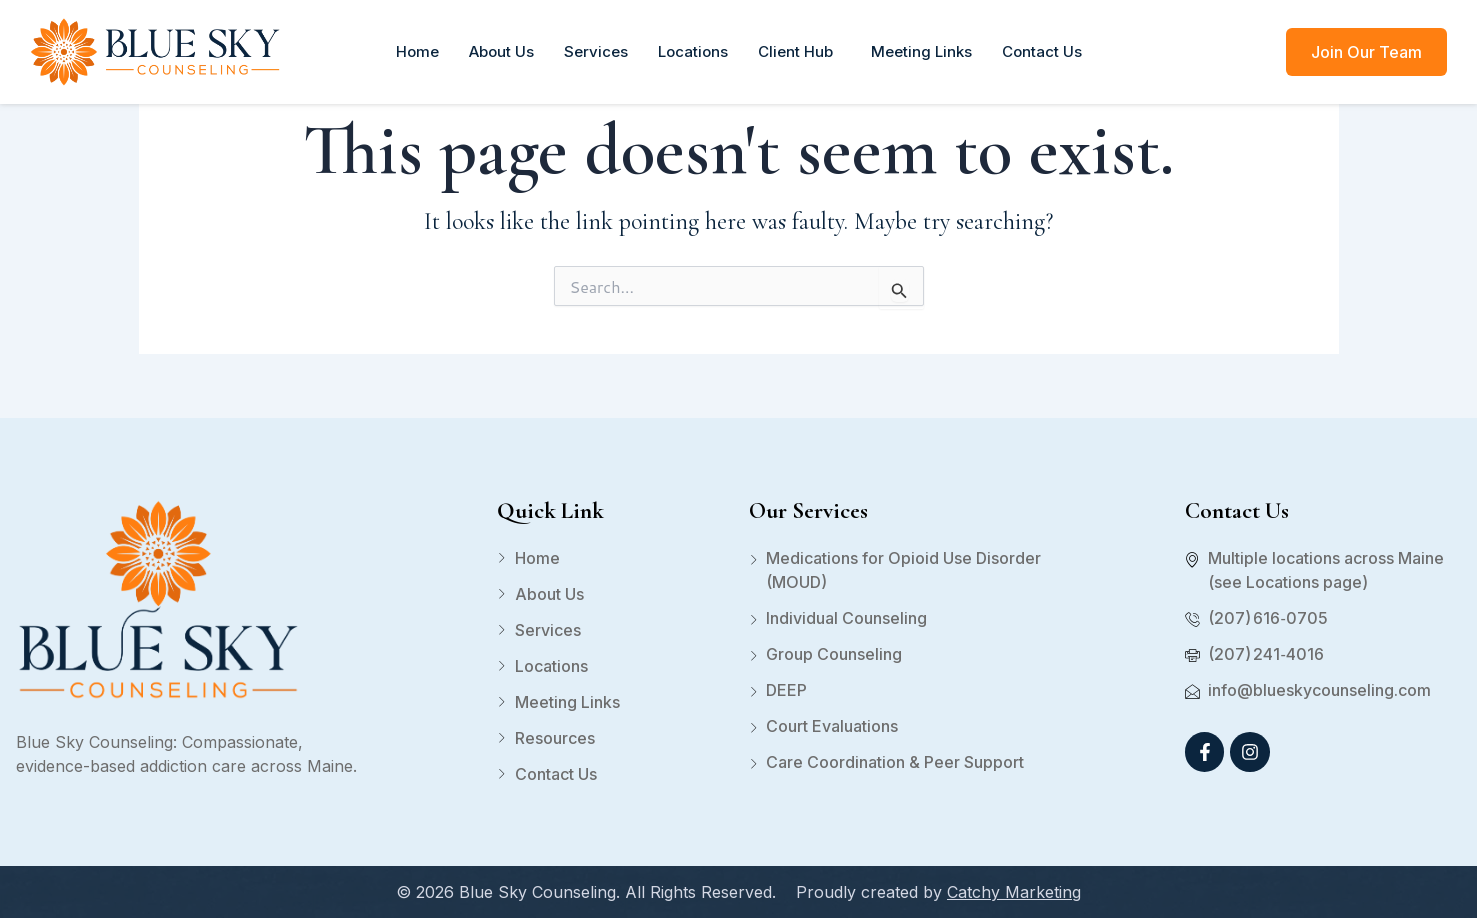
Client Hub (799, 51)
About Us (501, 51)
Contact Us (1042, 51)
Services (596, 51)
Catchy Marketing (1014, 892)
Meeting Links (921, 51)
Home (417, 51)
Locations (693, 51)
